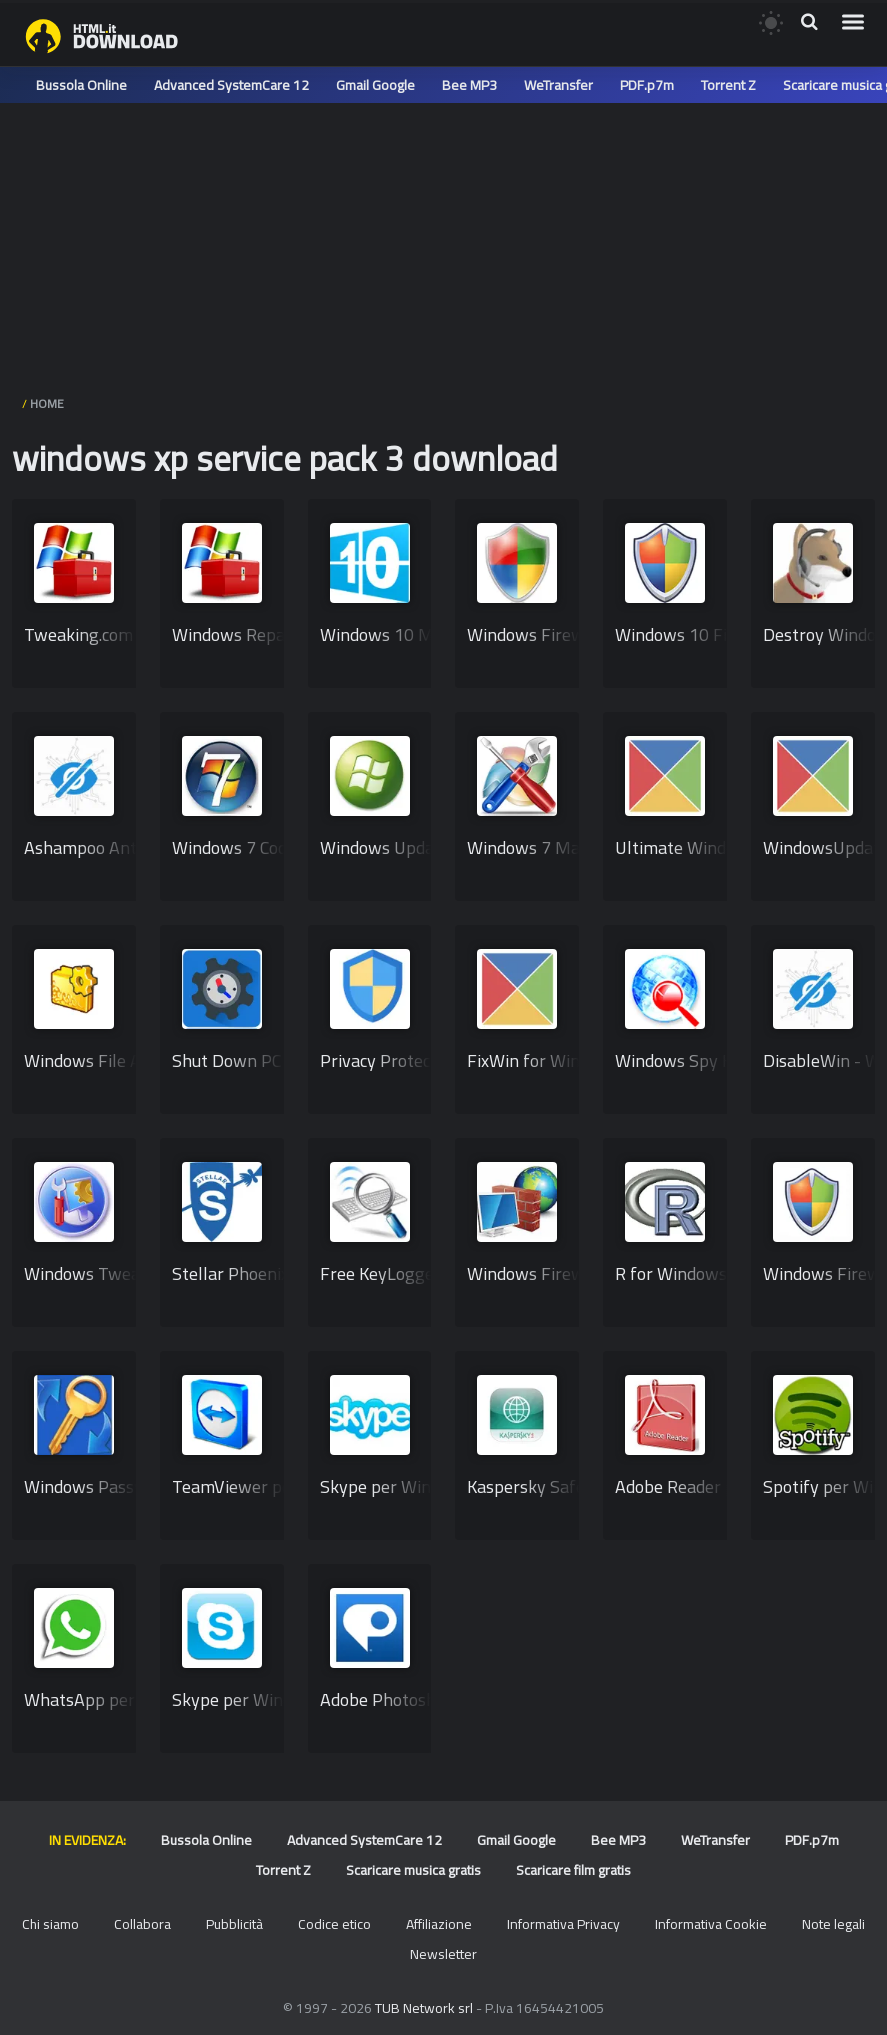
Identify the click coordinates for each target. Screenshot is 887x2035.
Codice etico (334, 1924)
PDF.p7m (647, 85)
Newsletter (443, 1954)
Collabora (142, 1924)
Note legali (833, 1924)
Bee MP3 (469, 85)
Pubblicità (234, 1924)
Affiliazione (439, 1924)
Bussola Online (81, 85)
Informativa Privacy (563, 1924)
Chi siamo (50, 1924)
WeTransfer (558, 85)
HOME (47, 403)
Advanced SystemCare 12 (231, 85)
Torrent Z (728, 85)
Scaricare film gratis (573, 1870)
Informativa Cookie (711, 1924)
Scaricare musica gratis (413, 1870)
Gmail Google (375, 85)
